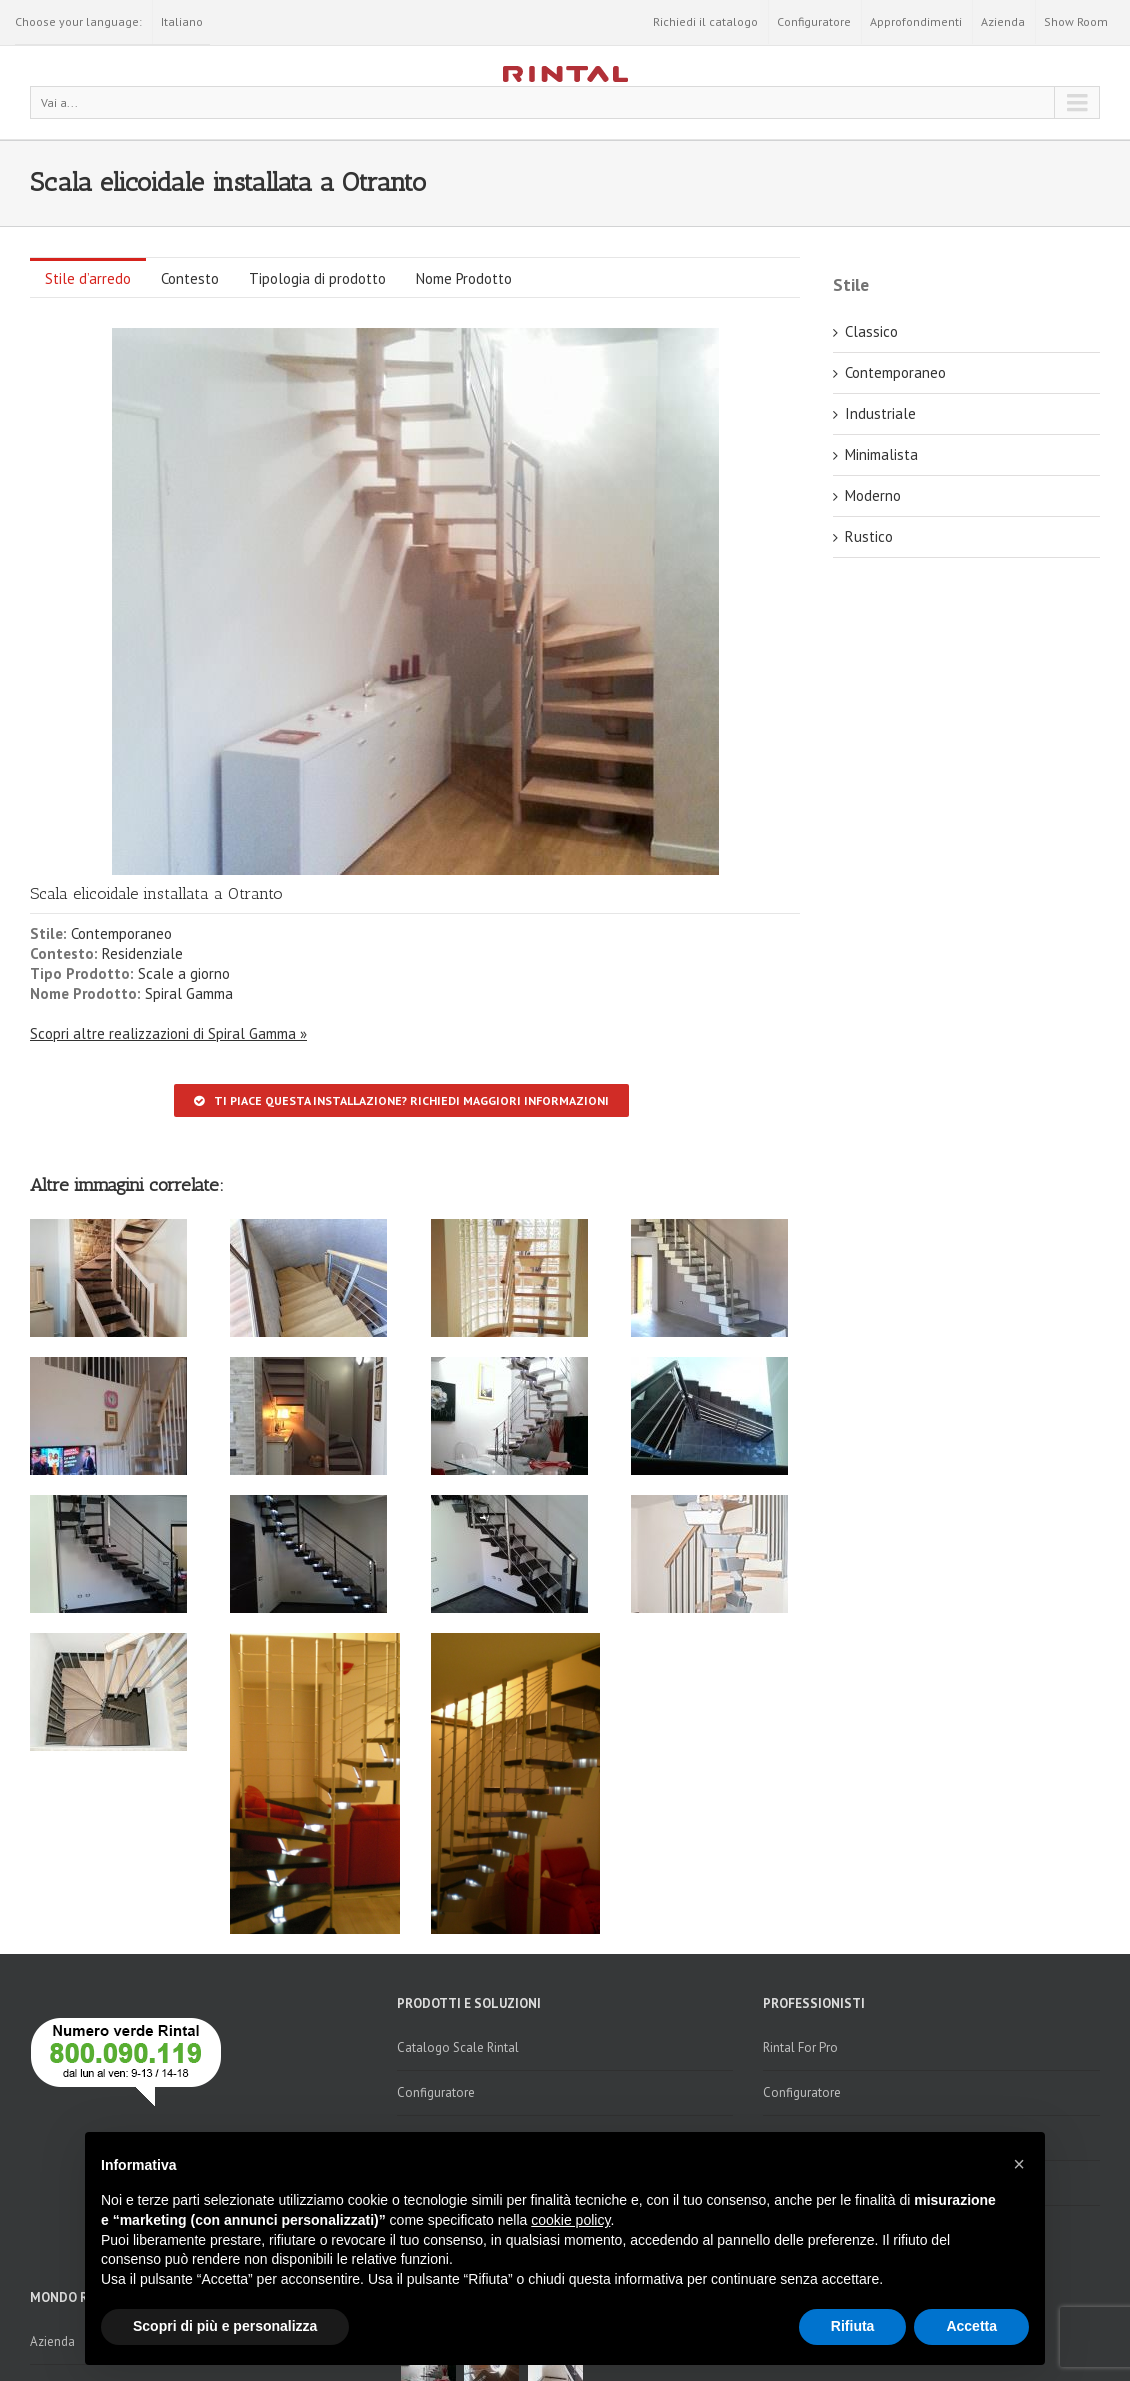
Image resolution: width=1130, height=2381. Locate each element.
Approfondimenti (916, 21)
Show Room (1076, 21)
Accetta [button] (971, 2326)
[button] (1019, 2164)
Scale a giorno (184, 973)
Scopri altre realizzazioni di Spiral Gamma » (168, 1033)
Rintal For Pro (800, 2047)
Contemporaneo (121, 933)
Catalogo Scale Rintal (458, 2047)
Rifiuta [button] (853, 2326)
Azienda (1003, 21)
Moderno (873, 495)
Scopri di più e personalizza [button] (225, 2326)
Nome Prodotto (464, 278)
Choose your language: (78, 21)
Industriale (880, 413)
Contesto (190, 278)
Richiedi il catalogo (705, 21)
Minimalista (881, 454)
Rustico (869, 536)
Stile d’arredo (88, 278)
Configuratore (814, 21)
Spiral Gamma (189, 993)
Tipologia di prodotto (317, 278)
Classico (871, 331)
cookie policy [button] (570, 2220)
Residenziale (142, 953)
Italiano (182, 21)
